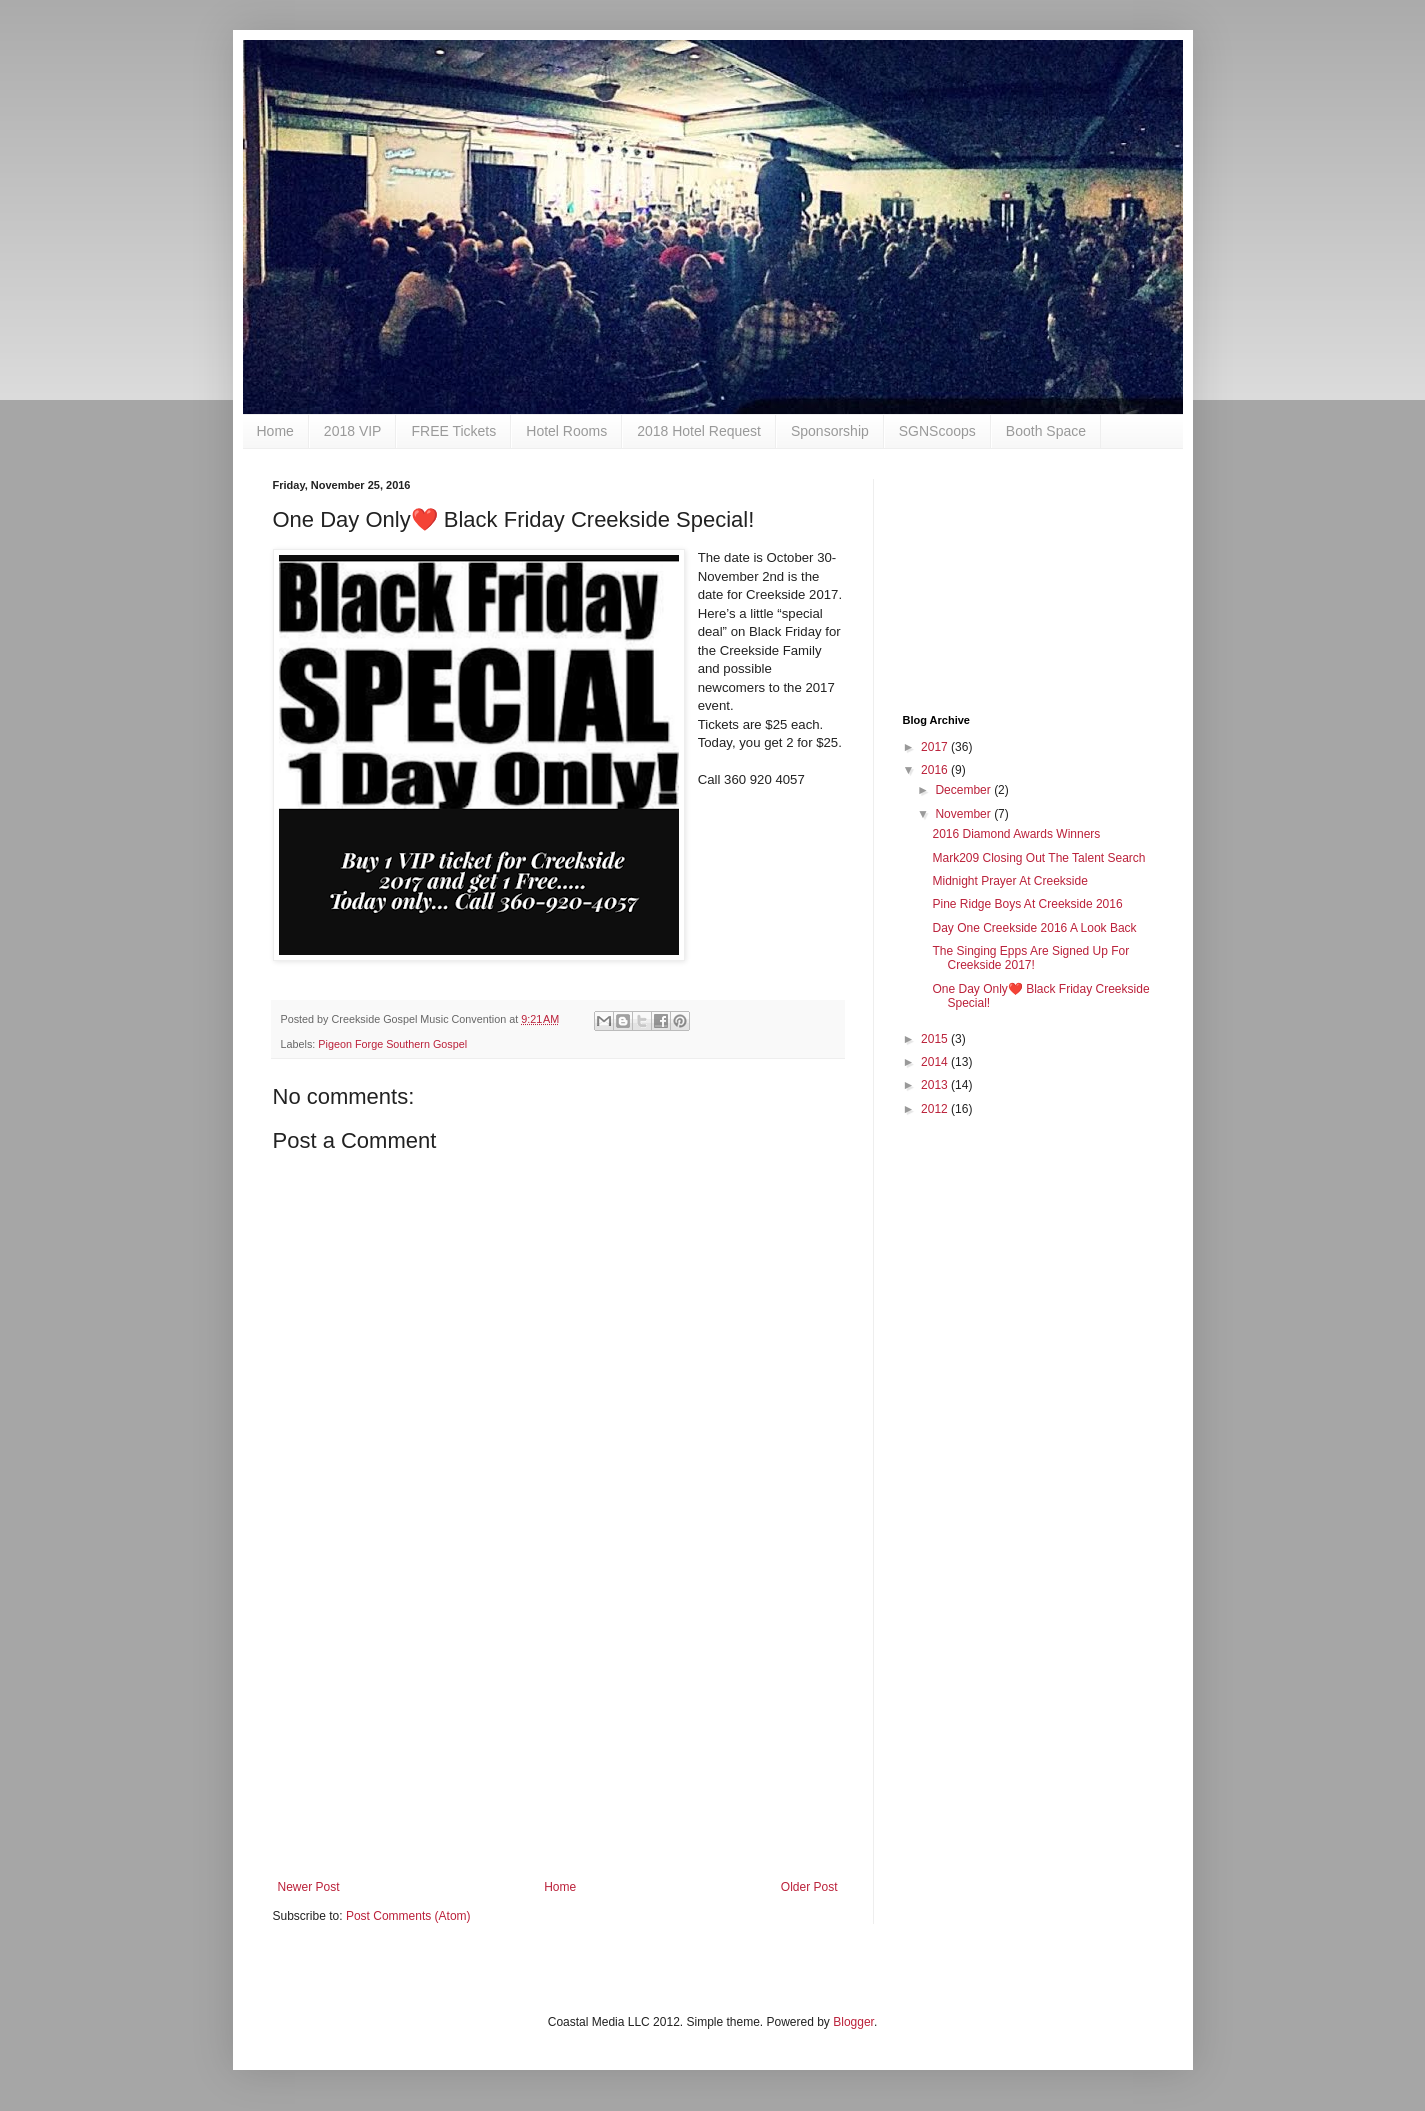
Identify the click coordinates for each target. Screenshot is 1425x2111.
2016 (936, 770)
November (964, 814)
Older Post (809, 1887)
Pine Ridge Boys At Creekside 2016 (1027, 904)
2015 (936, 1039)
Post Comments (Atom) (408, 1916)
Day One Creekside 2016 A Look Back (1034, 928)
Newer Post (309, 1887)
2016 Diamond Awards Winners (1016, 834)
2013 (936, 1085)
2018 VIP (353, 431)
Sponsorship (830, 431)
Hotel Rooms (566, 431)
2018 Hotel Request (699, 431)
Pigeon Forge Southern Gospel (392, 1044)
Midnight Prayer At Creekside (1009, 881)
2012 (936, 1109)
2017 (936, 747)
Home (275, 431)
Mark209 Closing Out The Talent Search (1038, 858)
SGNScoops (937, 431)
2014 (936, 1062)
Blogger (853, 2022)
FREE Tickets (453, 431)
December (964, 790)
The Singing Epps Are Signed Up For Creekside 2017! (1030, 958)
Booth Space (1046, 431)
